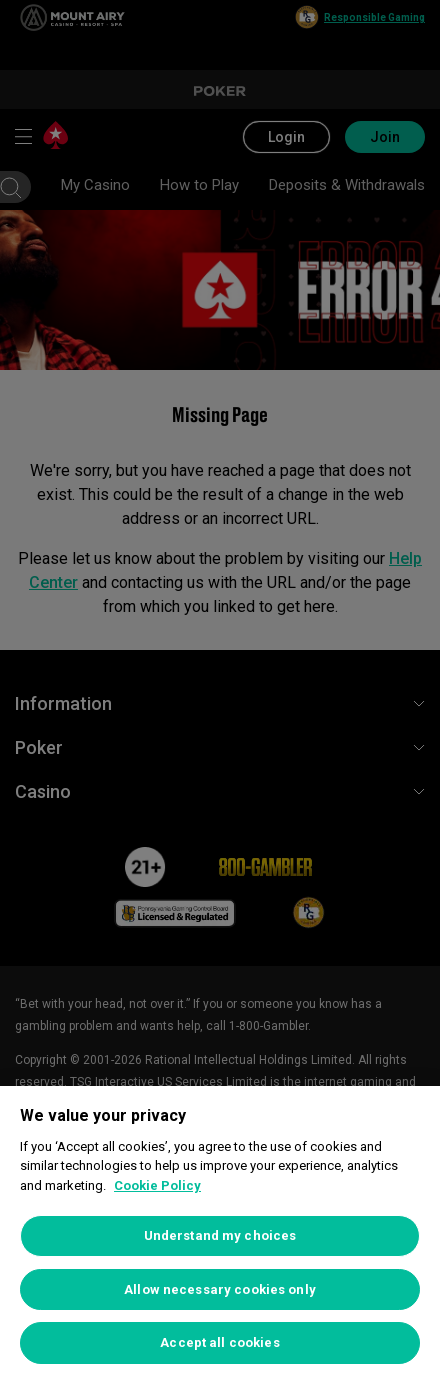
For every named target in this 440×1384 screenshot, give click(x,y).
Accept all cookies (219, 1342)
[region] (220, 1235)
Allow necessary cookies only (220, 1289)
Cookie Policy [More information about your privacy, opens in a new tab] (157, 1185)
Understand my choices (220, 1235)
